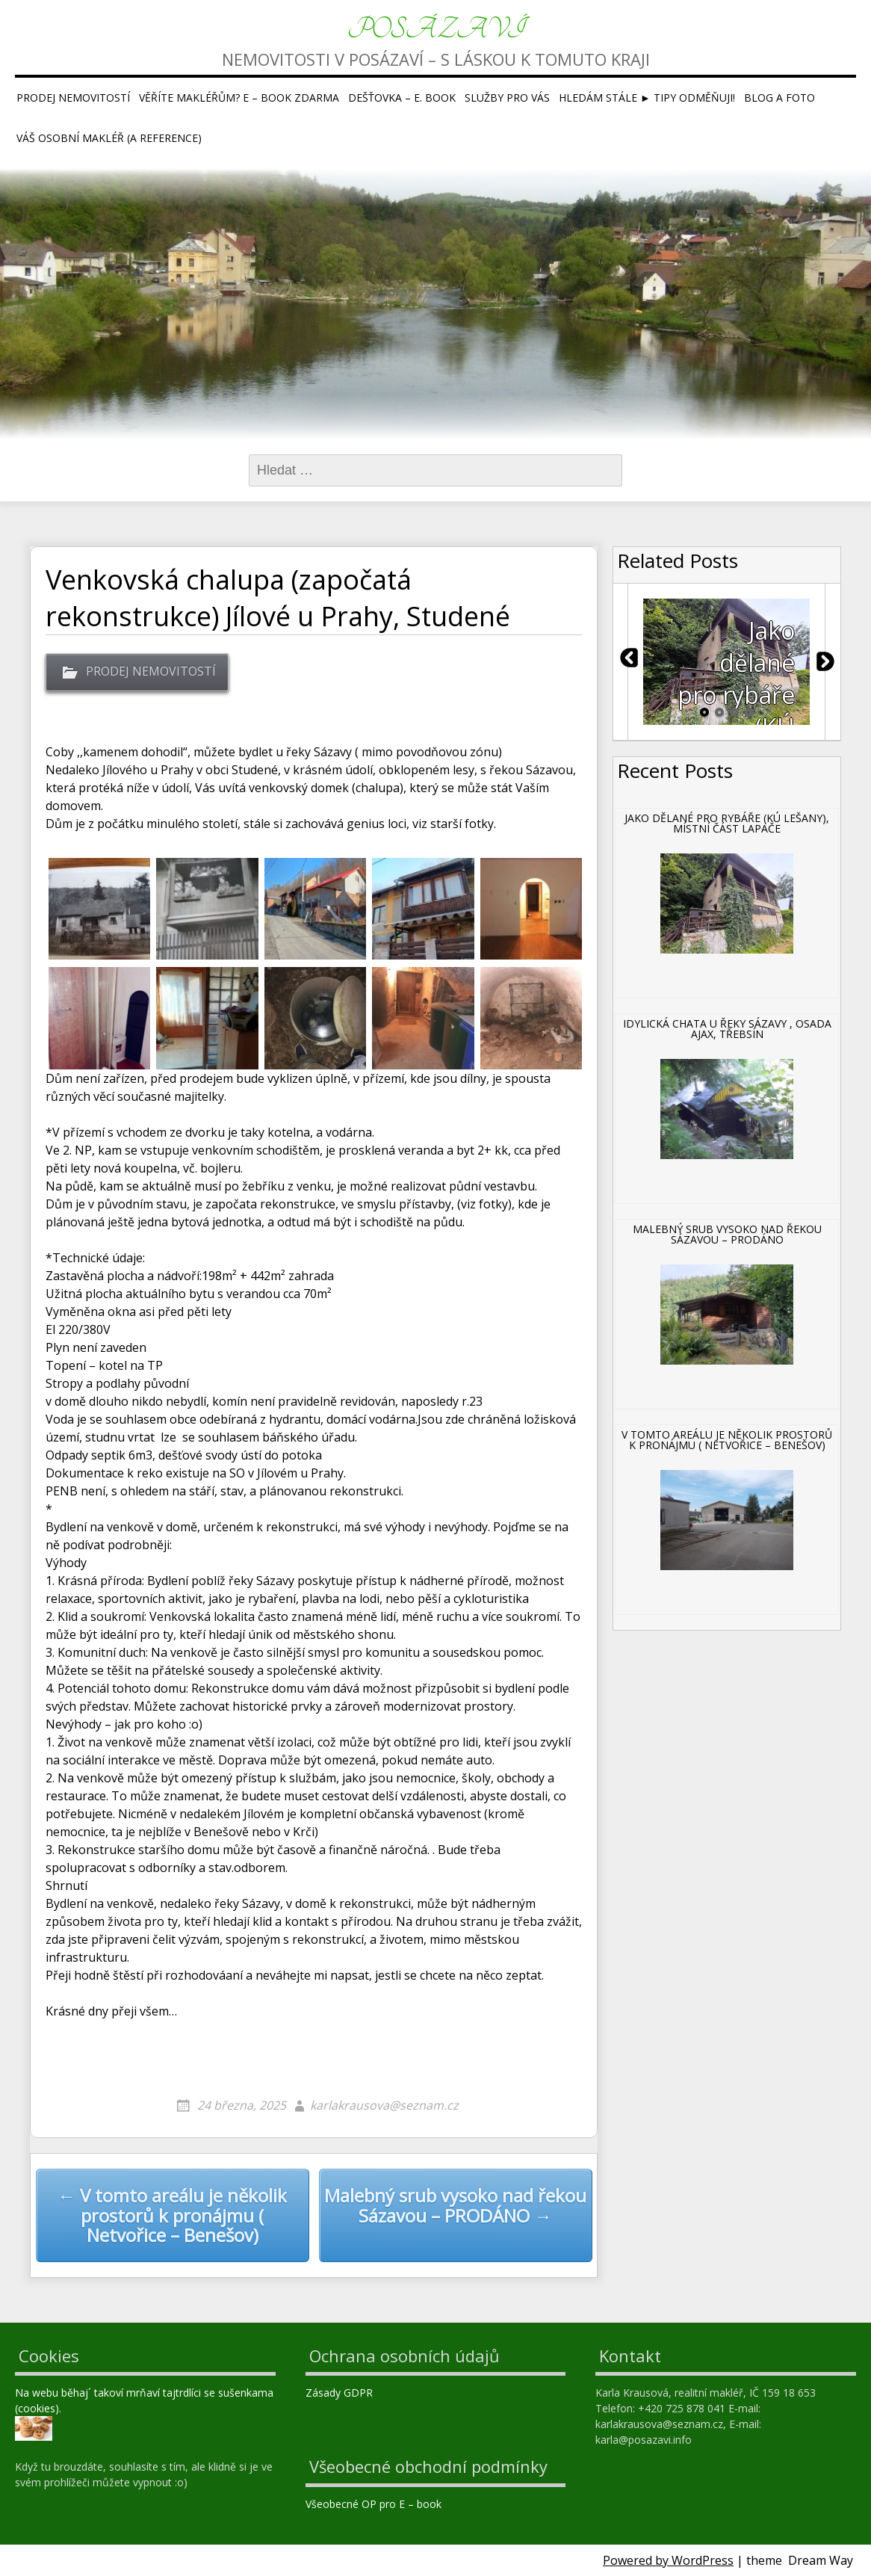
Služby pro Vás (507, 97)
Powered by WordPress (668, 2560)
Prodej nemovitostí (73, 97)
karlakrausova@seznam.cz (384, 2105)
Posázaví (435, 29)
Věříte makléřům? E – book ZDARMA (239, 97)
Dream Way (820, 2560)
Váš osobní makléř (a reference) (109, 138)
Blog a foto (779, 97)
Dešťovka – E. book (402, 97)
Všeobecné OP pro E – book (375, 2504)
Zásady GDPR (341, 2392)
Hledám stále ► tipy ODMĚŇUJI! (647, 97)
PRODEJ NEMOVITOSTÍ (151, 671)
